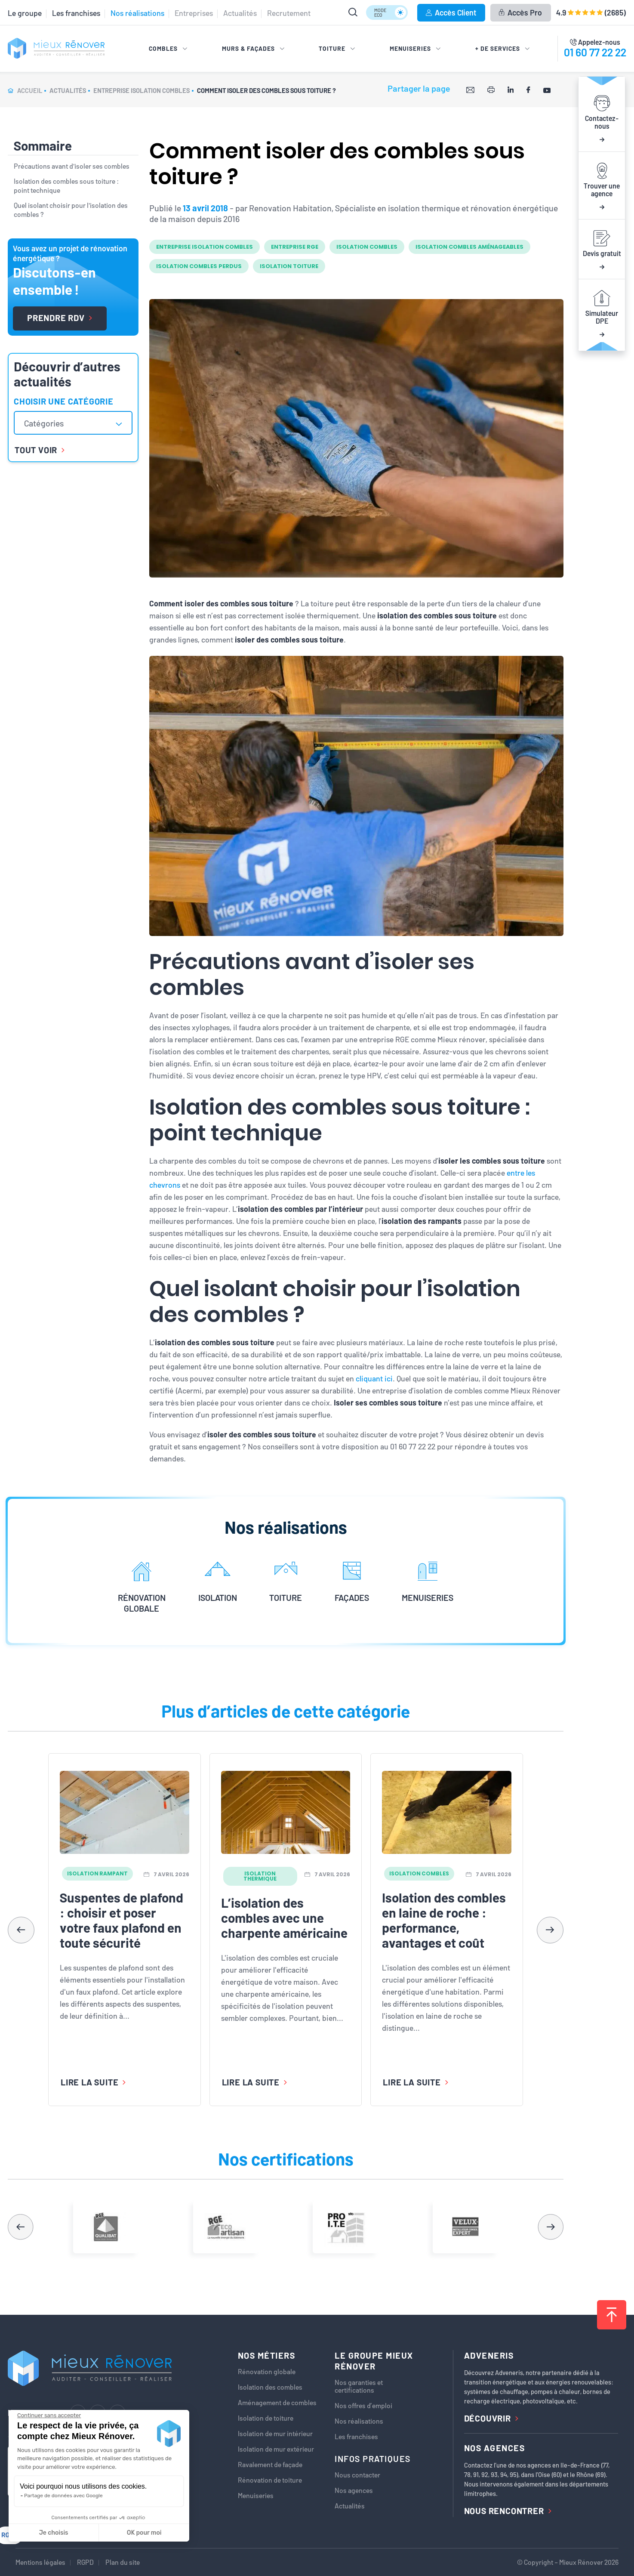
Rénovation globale (266, 2371)
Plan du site (122, 2562)
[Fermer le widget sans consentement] (49, 2415)
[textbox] (48, 423)
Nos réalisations (137, 13)
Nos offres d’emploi (363, 2405)
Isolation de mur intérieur (275, 2433)
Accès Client (451, 12)
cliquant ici (374, 1378)
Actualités (240, 13)
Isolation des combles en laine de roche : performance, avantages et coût (444, 1920)
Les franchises (76, 13)
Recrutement (289, 13)
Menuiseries (256, 2495)
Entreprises (194, 13)
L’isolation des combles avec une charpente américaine (284, 1917)
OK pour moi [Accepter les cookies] (144, 2532)
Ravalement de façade (270, 2464)
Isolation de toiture (265, 2418)
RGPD (85, 2562)
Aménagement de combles (277, 2402)
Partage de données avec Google (63, 2496)
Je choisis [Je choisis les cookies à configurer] (53, 2532)
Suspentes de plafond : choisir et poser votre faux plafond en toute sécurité (121, 1920)
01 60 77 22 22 (595, 52)
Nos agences (354, 2490)
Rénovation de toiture (270, 2480)
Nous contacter (357, 2475)
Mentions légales (40, 2562)
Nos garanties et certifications (359, 2386)
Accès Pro (520, 12)
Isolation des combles (270, 2387)
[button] (550, 1930)
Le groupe (25, 13)
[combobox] (73, 423)
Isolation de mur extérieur (276, 2449)
